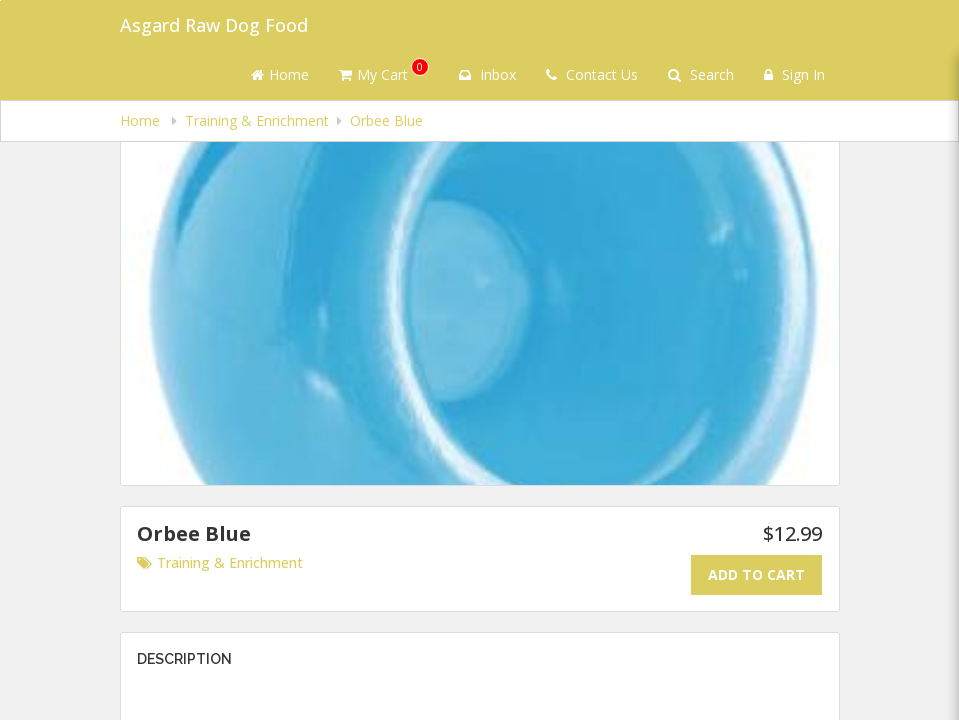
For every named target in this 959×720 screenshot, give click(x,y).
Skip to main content (0, 0)
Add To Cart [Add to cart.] (756, 574)
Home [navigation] (142, 120)
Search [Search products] (701, 74)
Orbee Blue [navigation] (386, 120)
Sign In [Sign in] (794, 74)
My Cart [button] (384, 71)
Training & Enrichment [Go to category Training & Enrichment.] (220, 562)
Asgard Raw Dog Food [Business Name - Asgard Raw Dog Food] (214, 25)
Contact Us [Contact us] (592, 74)
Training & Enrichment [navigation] (257, 120)
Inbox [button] (487, 74)
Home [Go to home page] (280, 74)
